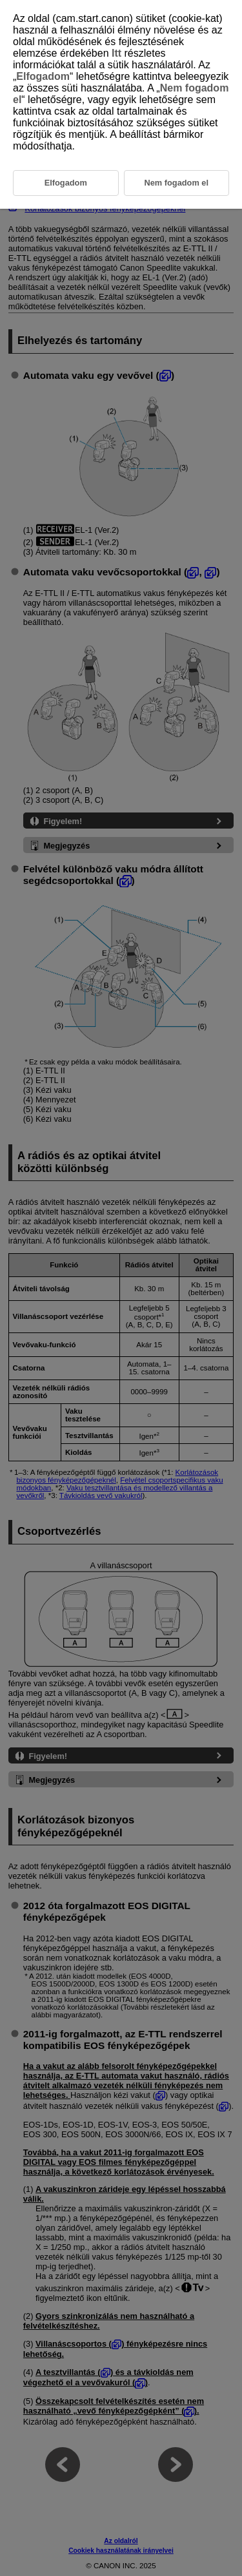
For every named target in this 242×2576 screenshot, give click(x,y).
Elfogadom (43, 76)
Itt (116, 53)
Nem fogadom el (176, 182)
